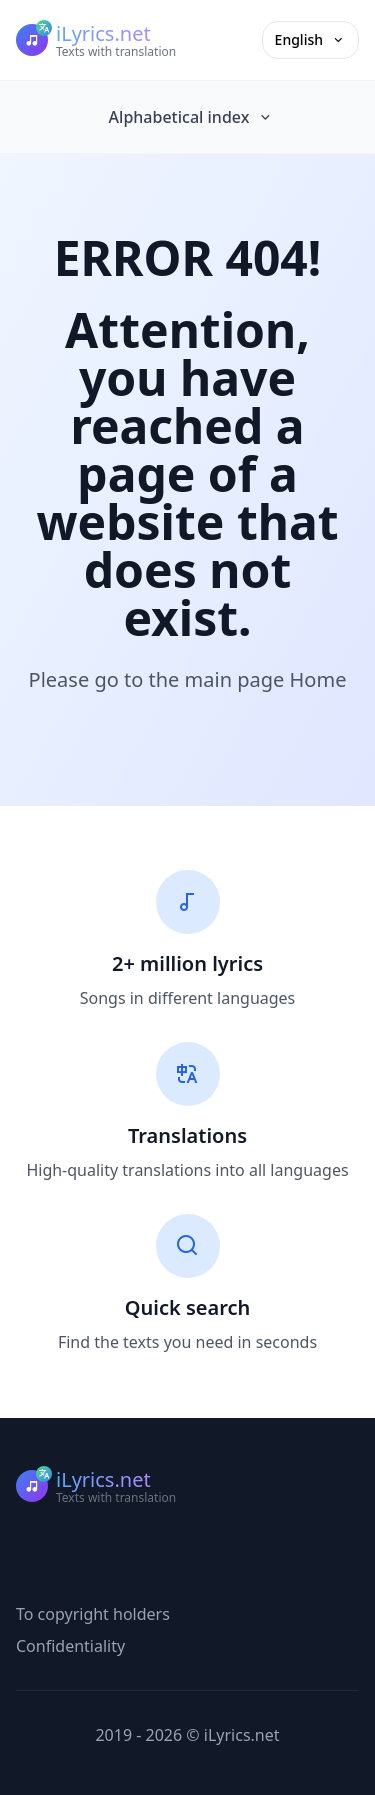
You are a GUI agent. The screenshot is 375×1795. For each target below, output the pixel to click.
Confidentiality (70, 1646)
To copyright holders (93, 1614)
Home (318, 679)
